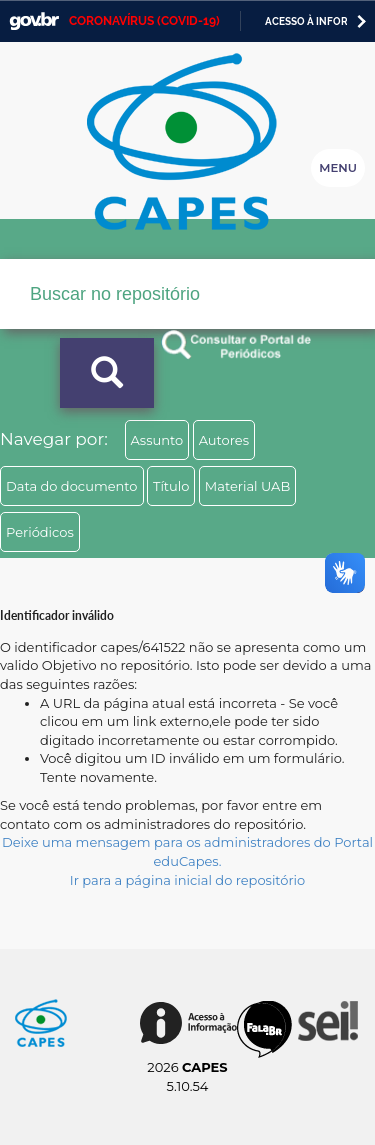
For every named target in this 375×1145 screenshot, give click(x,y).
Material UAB (247, 486)
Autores (224, 440)
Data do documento (72, 486)
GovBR (34, 21)
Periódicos (40, 532)
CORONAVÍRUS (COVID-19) (144, 21)
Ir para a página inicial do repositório (188, 880)
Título (171, 486)
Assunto (157, 440)
